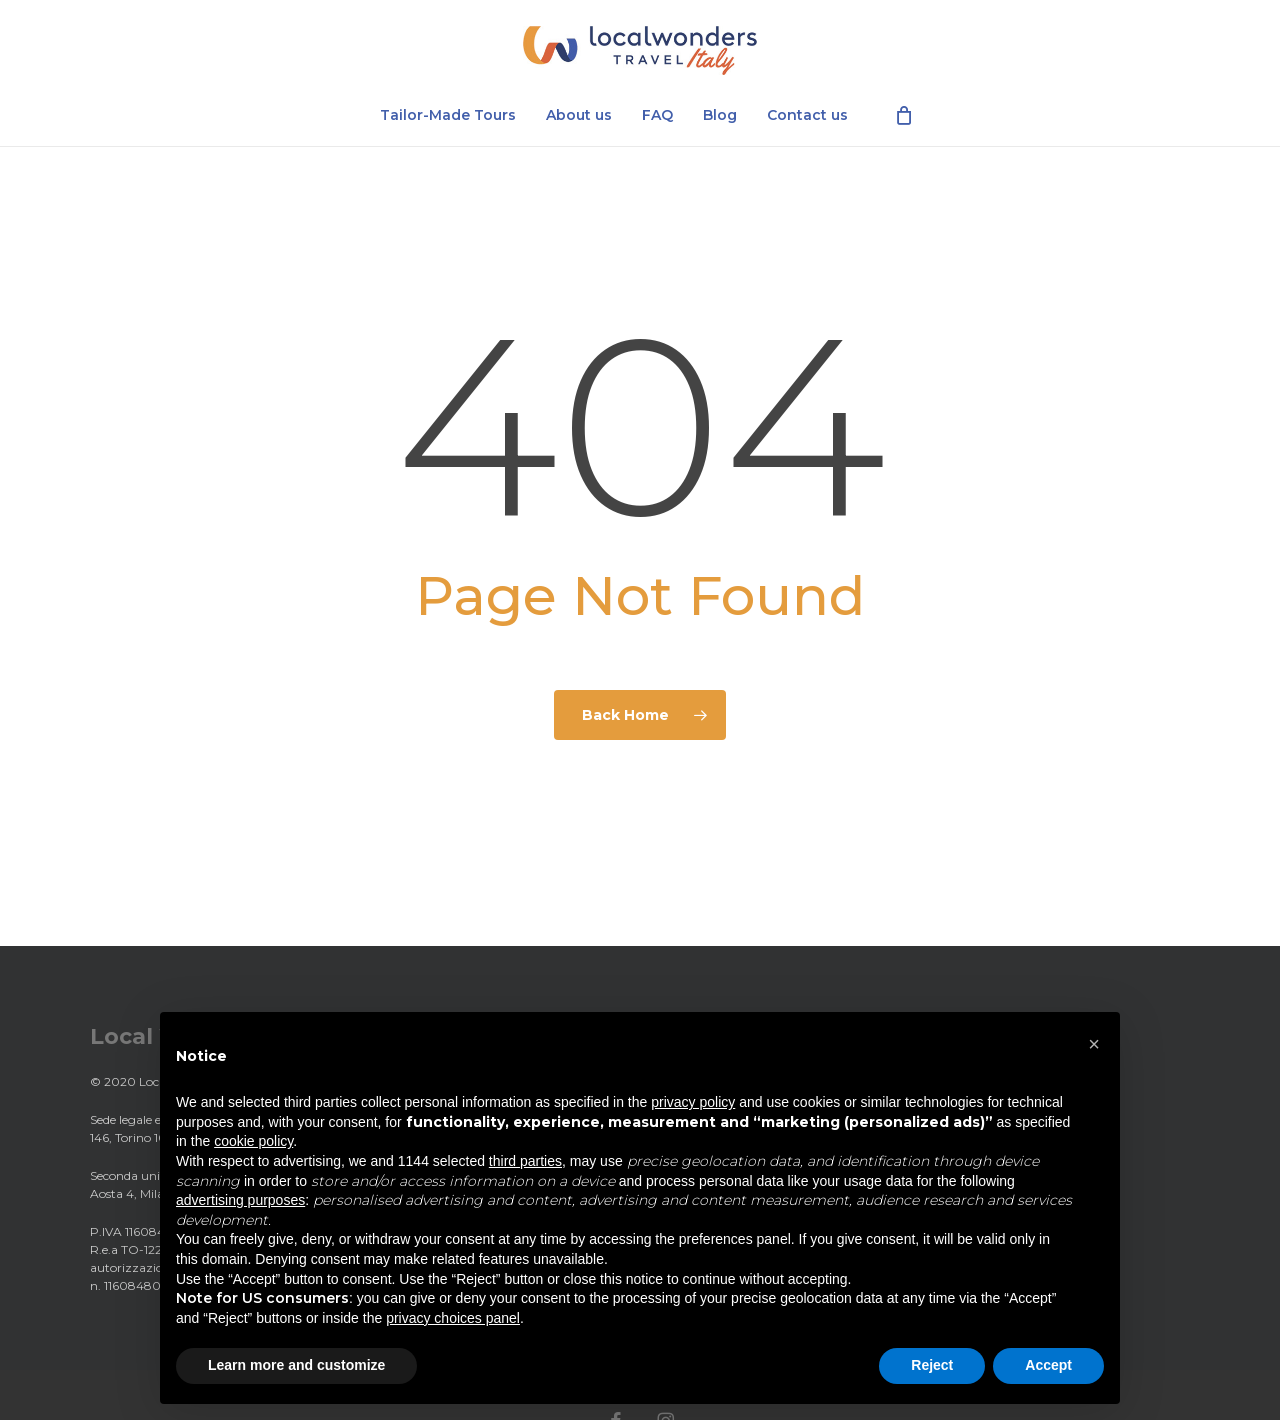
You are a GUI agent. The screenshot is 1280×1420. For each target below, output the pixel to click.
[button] (1094, 1044)
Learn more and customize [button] (296, 1365)
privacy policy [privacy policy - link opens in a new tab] (693, 1102)
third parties (525, 1161)
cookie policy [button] (253, 1141)
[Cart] (904, 120)
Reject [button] (932, 1365)
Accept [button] (1048, 1365)
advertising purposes (240, 1200)
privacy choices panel (453, 1318)
